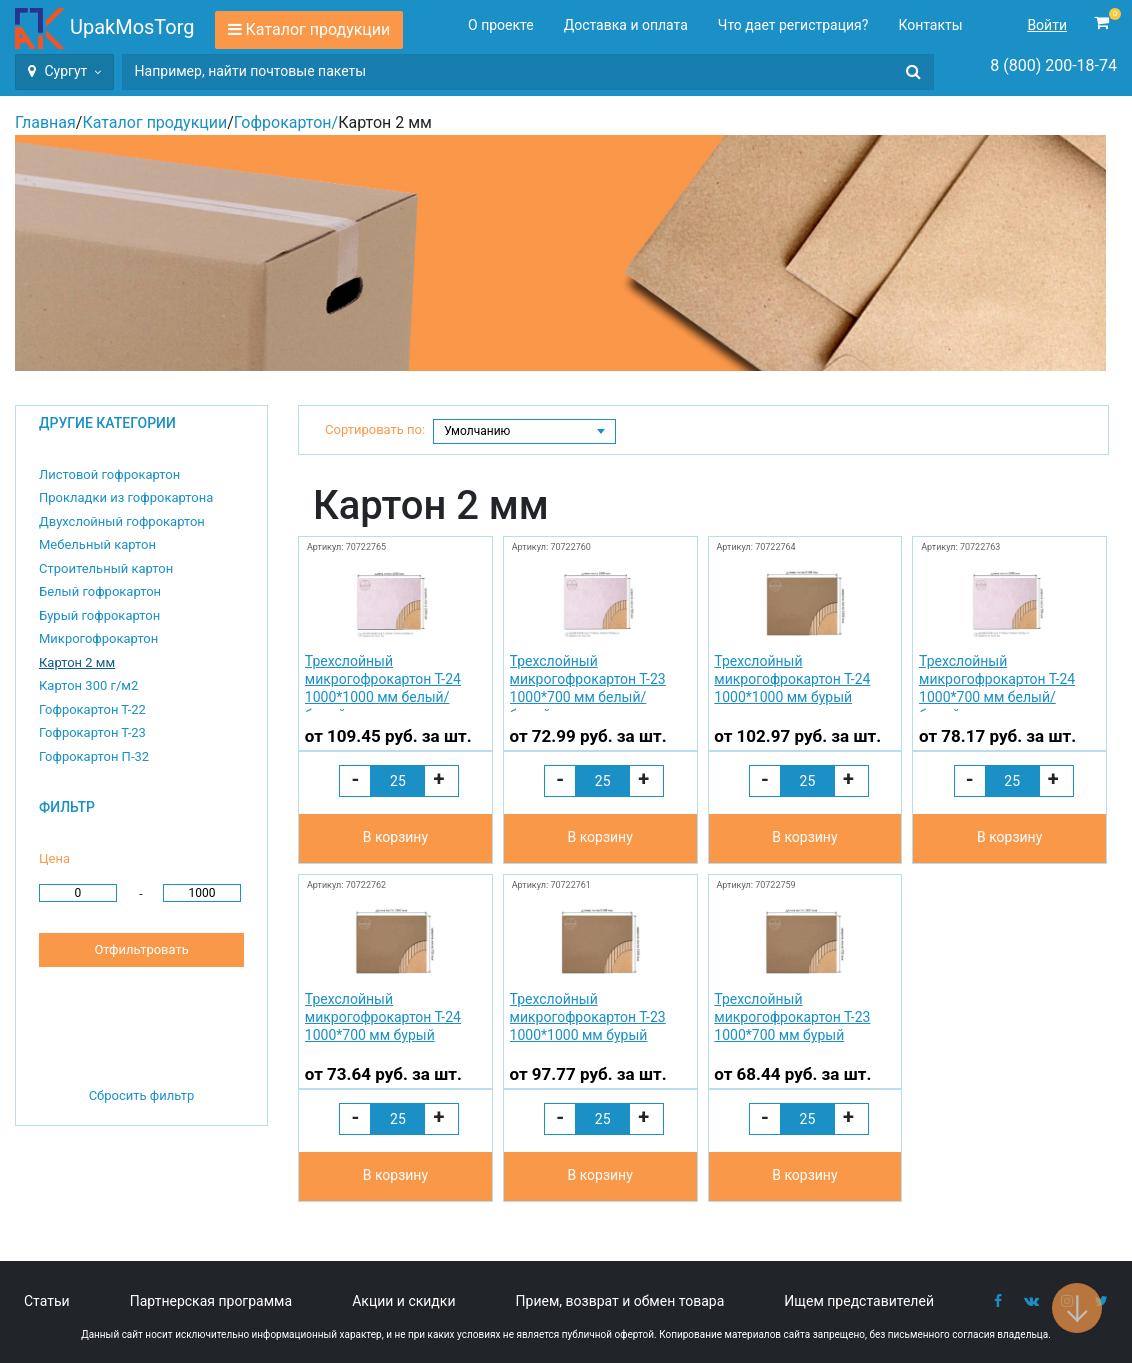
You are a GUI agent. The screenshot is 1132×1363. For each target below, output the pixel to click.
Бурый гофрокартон (99, 615)
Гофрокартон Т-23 (92, 732)
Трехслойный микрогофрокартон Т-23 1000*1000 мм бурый (588, 1017)
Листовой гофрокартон (109, 474)
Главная (45, 122)
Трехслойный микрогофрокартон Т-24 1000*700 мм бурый (383, 1017)
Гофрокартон (283, 122)
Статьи (47, 1301)
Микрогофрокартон (98, 638)
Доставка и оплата (626, 25)
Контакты (930, 25)
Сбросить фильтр (142, 1095)
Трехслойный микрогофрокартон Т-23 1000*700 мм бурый (792, 1017)
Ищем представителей (859, 1301)
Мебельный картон (97, 544)
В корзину (395, 837)
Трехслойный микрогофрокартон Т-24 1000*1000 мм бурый (792, 679)
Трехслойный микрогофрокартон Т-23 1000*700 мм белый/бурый (588, 682)
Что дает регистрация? (793, 25)
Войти (1047, 25)
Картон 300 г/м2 (88, 685)
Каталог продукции (318, 29)
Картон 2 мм (77, 662)
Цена (54, 858)
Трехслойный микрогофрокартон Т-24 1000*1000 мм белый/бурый (383, 682)
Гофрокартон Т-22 (92, 709)
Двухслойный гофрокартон (122, 521)
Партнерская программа (211, 1301)
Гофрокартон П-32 (94, 756)
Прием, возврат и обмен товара (620, 1301)
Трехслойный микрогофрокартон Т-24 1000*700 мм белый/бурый (997, 682)
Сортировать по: (375, 429)
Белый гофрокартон (100, 591)
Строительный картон (106, 568)
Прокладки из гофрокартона (126, 497)
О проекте (501, 25)
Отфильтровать (141, 949)
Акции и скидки (403, 1301)
